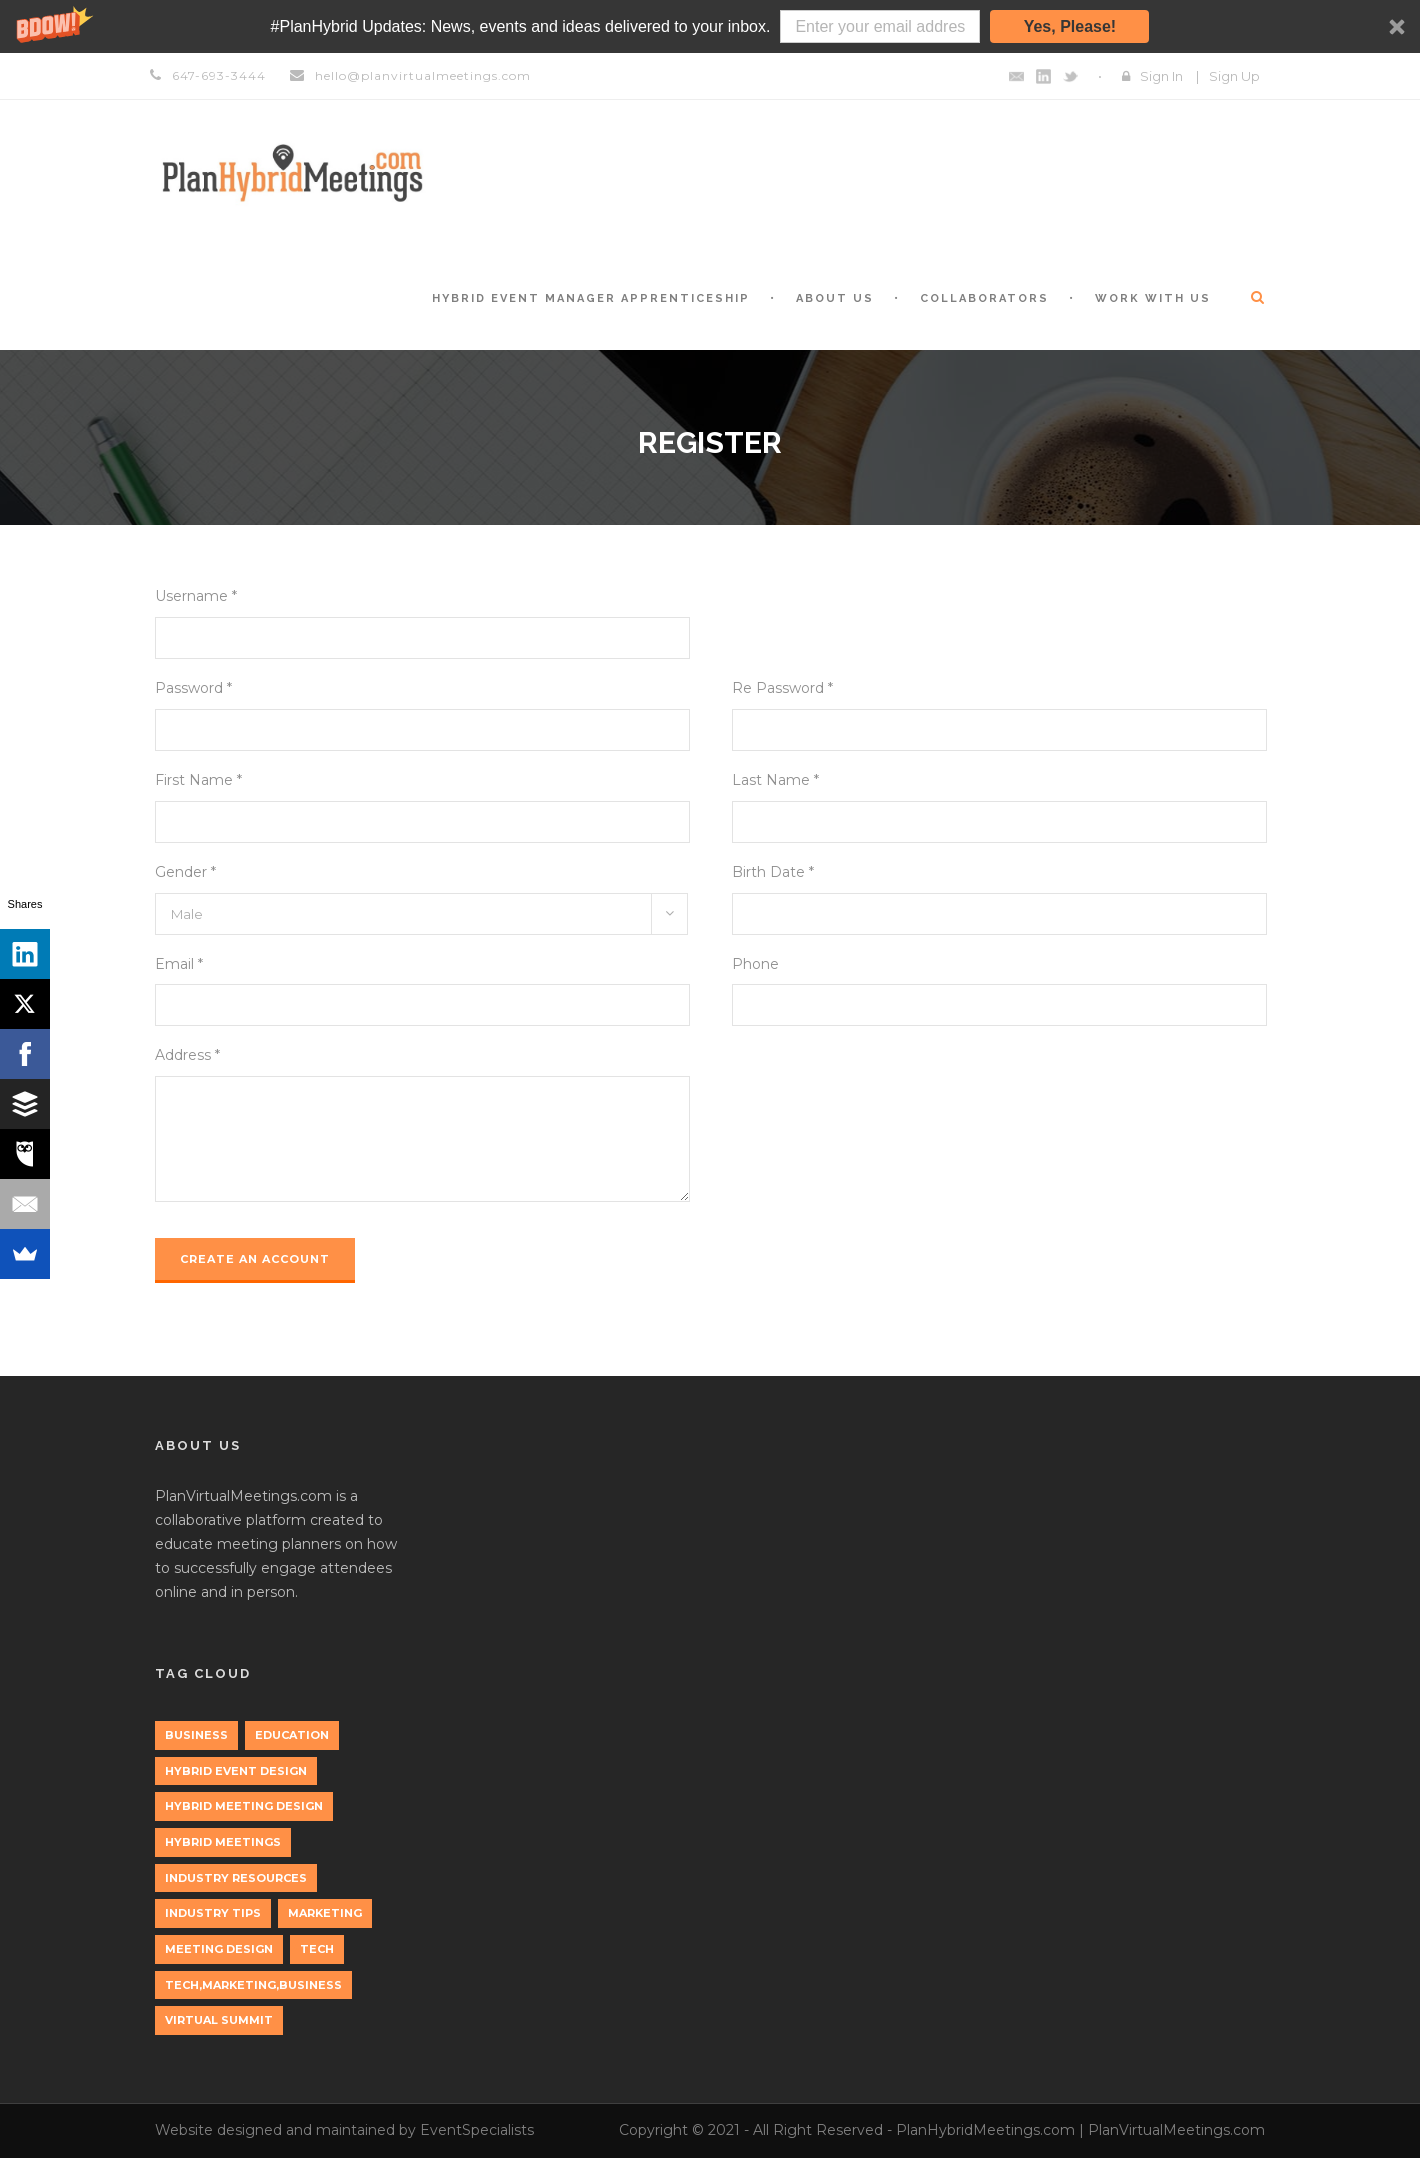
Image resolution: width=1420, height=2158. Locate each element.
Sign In (1161, 76)
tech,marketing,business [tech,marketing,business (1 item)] (253, 1985)
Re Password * (782, 688)
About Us (835, 298)
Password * (193, 688)
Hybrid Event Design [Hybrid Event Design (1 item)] (236, 1771)
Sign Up (1234, 76)
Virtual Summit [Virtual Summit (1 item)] (219, 2020)
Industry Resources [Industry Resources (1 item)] (236, 1878)
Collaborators (984, 298)
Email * (179, 964)
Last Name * (775, 780)
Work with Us (1153, 298)
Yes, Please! (1070, 26)
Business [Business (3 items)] (196, 1735)
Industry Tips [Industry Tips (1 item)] (213, 1913)
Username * (196, 596)
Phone (755, 964)
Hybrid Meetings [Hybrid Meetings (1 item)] (223, 1842)
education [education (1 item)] (292, 1735)
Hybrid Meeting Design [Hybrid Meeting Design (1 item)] (244, 1806)
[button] (710, 26)
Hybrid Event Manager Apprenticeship (591, 298)
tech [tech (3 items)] (317, 1949)
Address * (187, 1055)
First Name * (198, 780)
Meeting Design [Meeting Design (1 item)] (219, 1949)
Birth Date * (773, 872)
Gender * (185, 872)
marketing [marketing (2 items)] (325, 1913)
